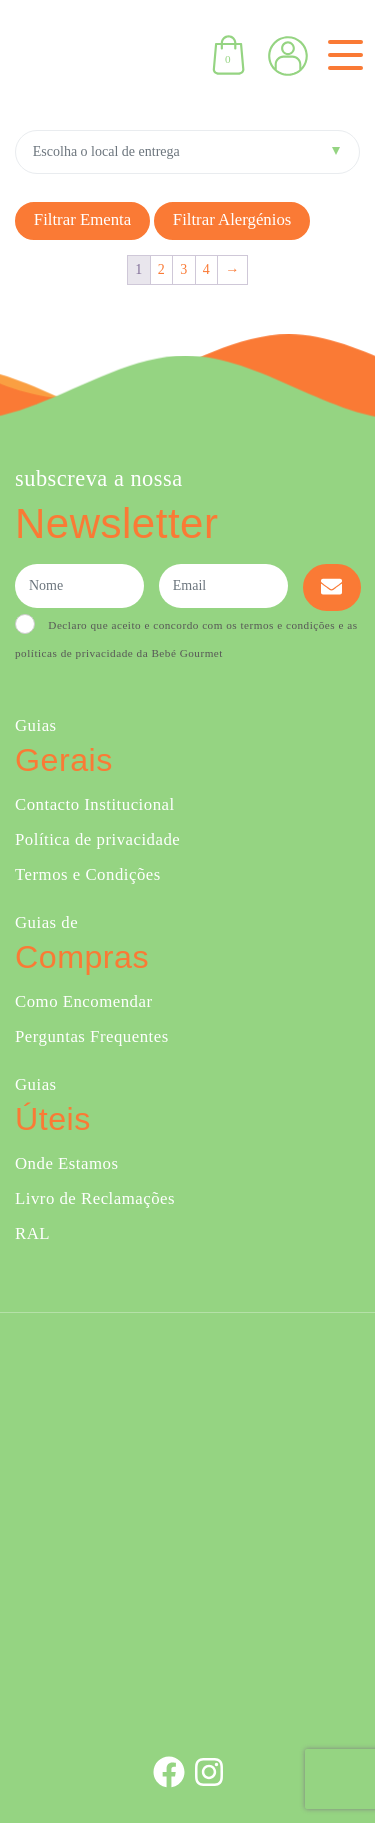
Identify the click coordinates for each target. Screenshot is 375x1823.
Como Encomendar (84, 1001)
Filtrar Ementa (82, 219)
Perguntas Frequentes (92, 1036)
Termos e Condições (88, 874)
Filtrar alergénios (232, 219)
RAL (32, 1233)
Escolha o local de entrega (106, 151)
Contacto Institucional (95, 804)
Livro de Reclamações (95, 1198)
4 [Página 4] (207, 269)
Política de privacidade (97, 839)
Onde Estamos (66, 1163)
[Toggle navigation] (341, 55)
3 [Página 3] (184, 269)
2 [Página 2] (162, 269)
